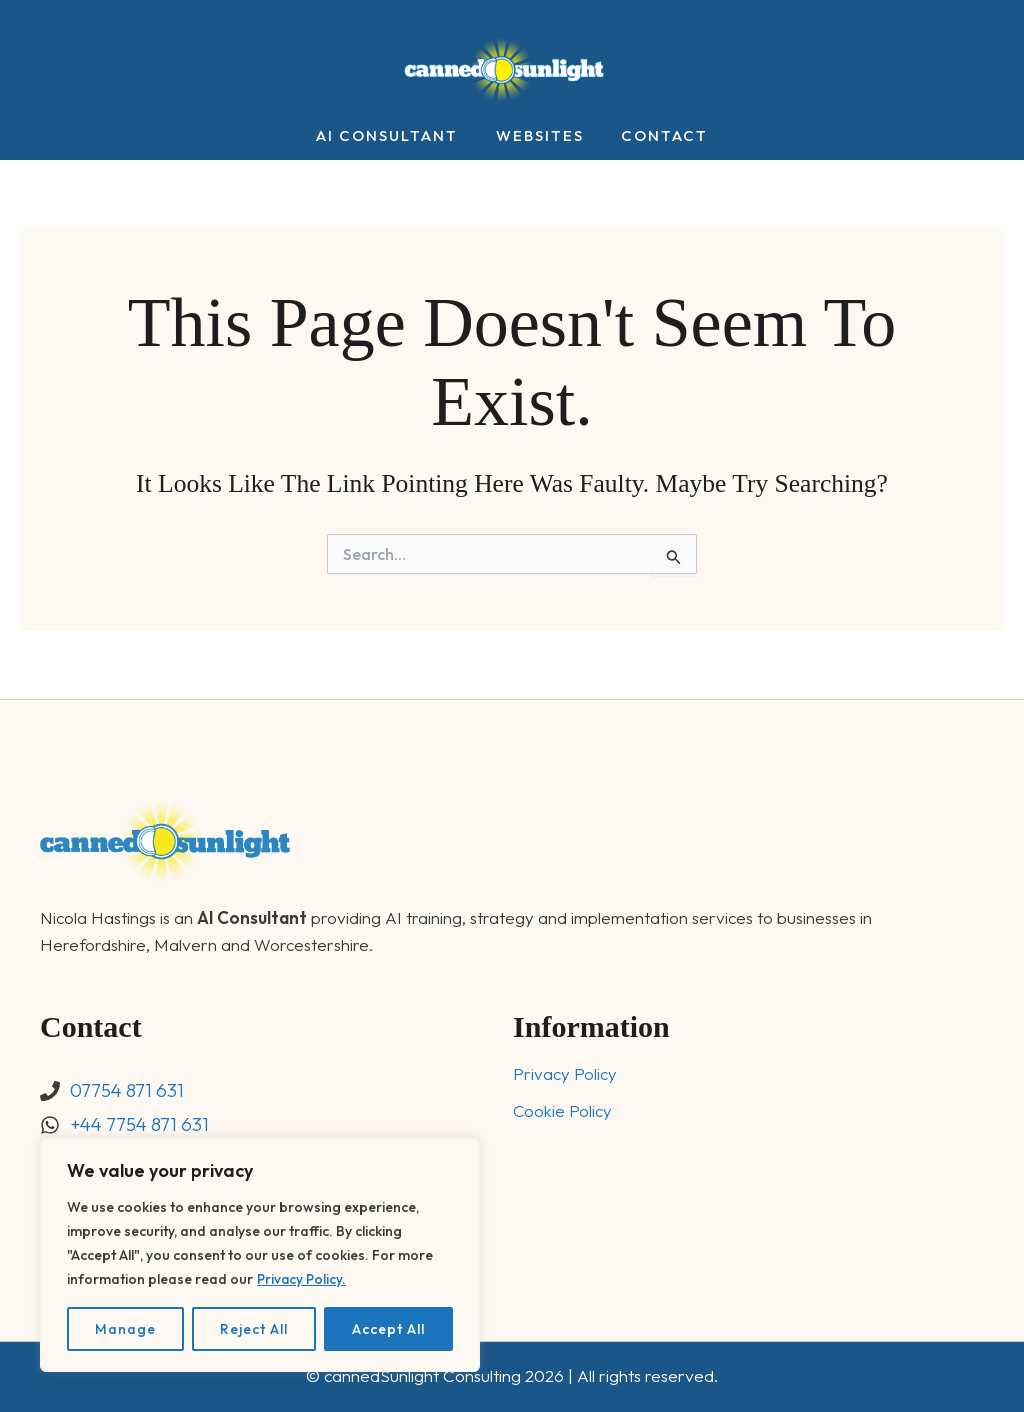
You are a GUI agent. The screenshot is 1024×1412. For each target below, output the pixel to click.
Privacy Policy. (303, 1279)
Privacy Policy (565, 1074)
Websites (540, 136)
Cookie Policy (563, 1111)
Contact (657, 136)
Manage (125, 1329)
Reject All (254, 1329)
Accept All (388, 1329)
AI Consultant (395, 136)
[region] (260, 1255)
